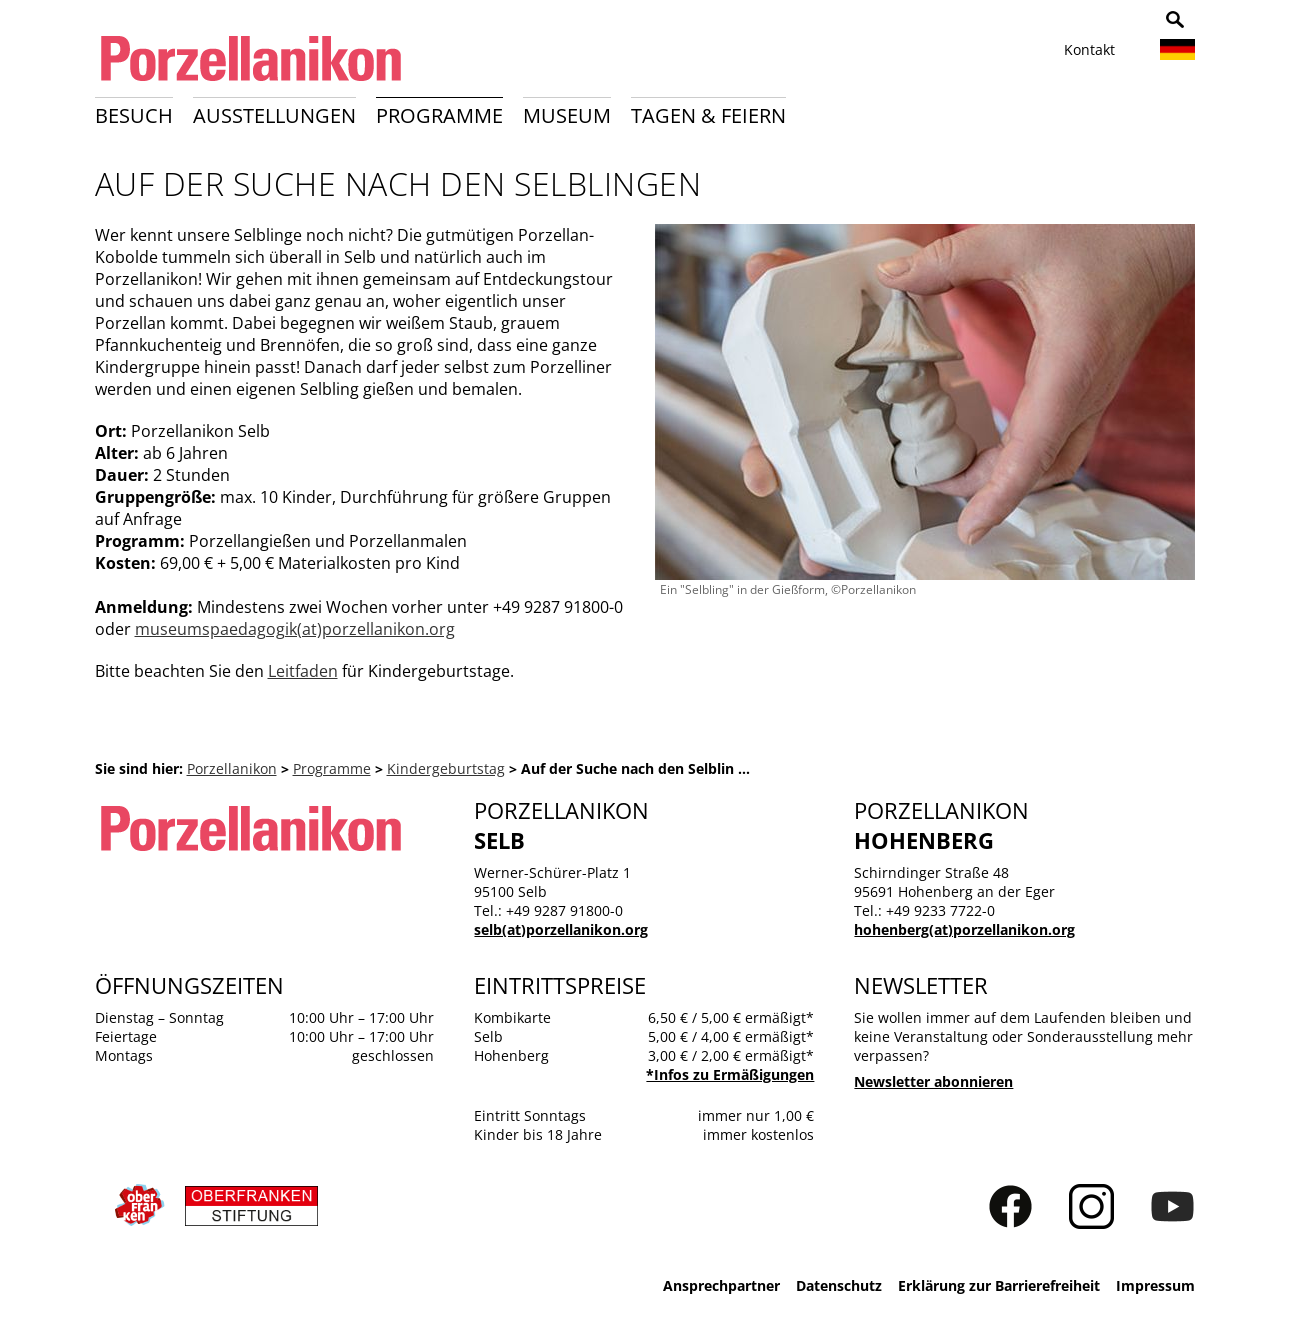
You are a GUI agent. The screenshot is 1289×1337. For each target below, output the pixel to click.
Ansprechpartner (721, 1285)
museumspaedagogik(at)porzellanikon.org (295, 629)
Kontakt (1089, 49)
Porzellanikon (232, 768)
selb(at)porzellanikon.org (561, 929)
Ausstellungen (274, 115)
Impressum (1155, 1285)
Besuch (134, 115)
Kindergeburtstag (446, 768)
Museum (567, 115)
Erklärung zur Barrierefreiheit (999, 1285)
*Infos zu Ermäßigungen (730, 1074)
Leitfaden (303, 671)
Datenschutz (839, 1285)
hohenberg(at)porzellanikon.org (964, 929)
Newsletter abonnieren (933, 1081)
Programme (439, 115)
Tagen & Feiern (708, 115)
